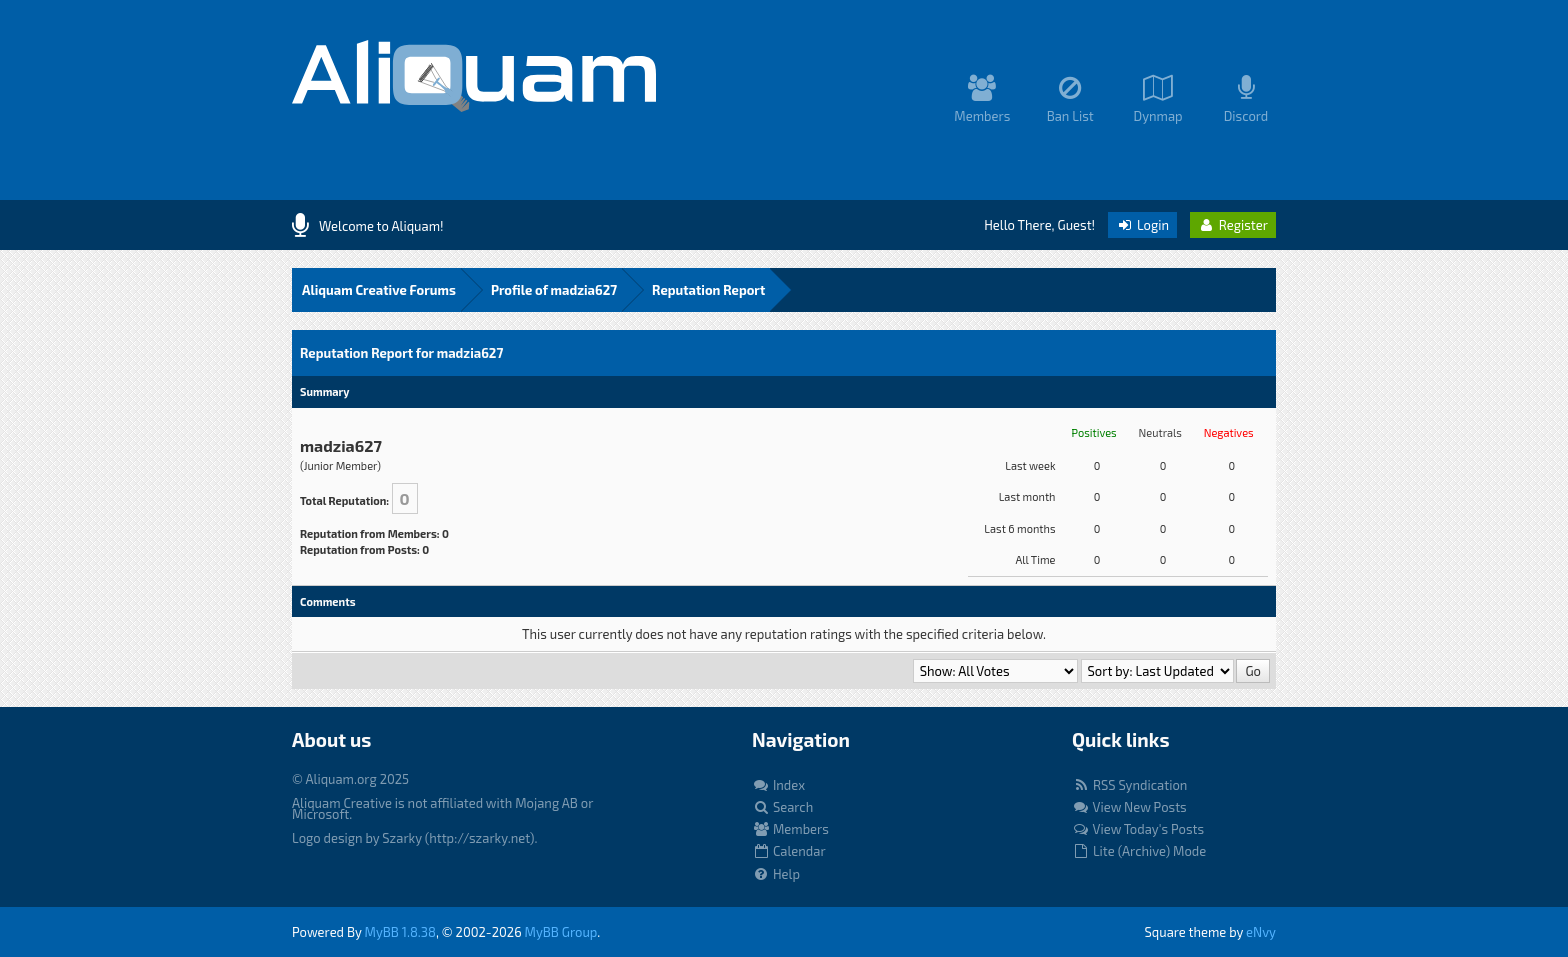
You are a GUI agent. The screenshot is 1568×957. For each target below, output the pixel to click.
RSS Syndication (1129, 785)
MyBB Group (561, 932)
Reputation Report (708, 290)
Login (1142, 225)
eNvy (1261, 932)
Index (778, 785)
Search (782, 807)
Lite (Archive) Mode (1139, 851)
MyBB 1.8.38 (400, 932)
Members (790, 829)
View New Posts (1129, 807)
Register (1233, 225)
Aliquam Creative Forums (379, 290)
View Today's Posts (1138, 829)
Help (776, 874)
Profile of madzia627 (554, 290)
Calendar (789, 851)
